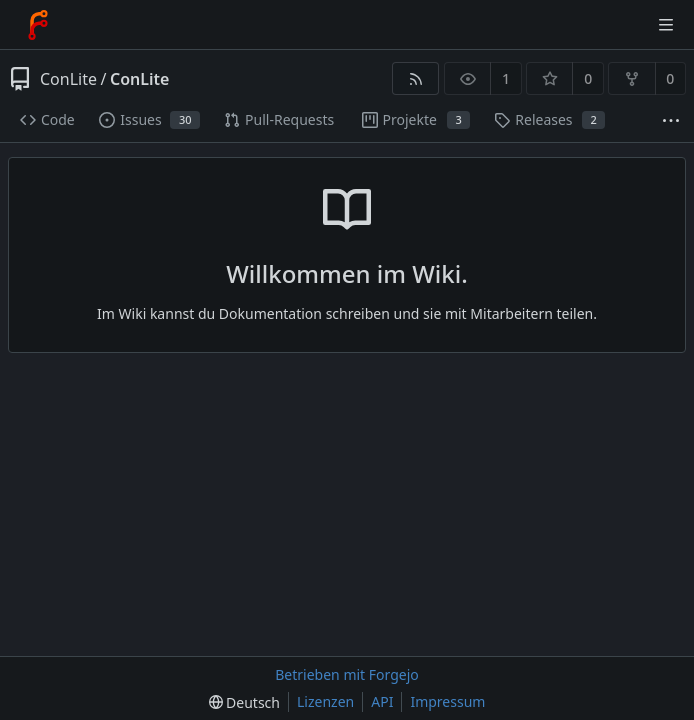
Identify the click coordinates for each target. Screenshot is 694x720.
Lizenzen (325, 701)
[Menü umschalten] (666, 25)
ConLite (68, 79)
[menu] (244, 702)
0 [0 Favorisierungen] (588, 78)
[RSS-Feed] (415, 78)
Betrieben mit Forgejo (347, 674)
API (382, 701)
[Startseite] (38, 25)
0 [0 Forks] (670, 78)
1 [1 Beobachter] (506, 78)
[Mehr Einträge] (671, 120)
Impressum (447, 701)
